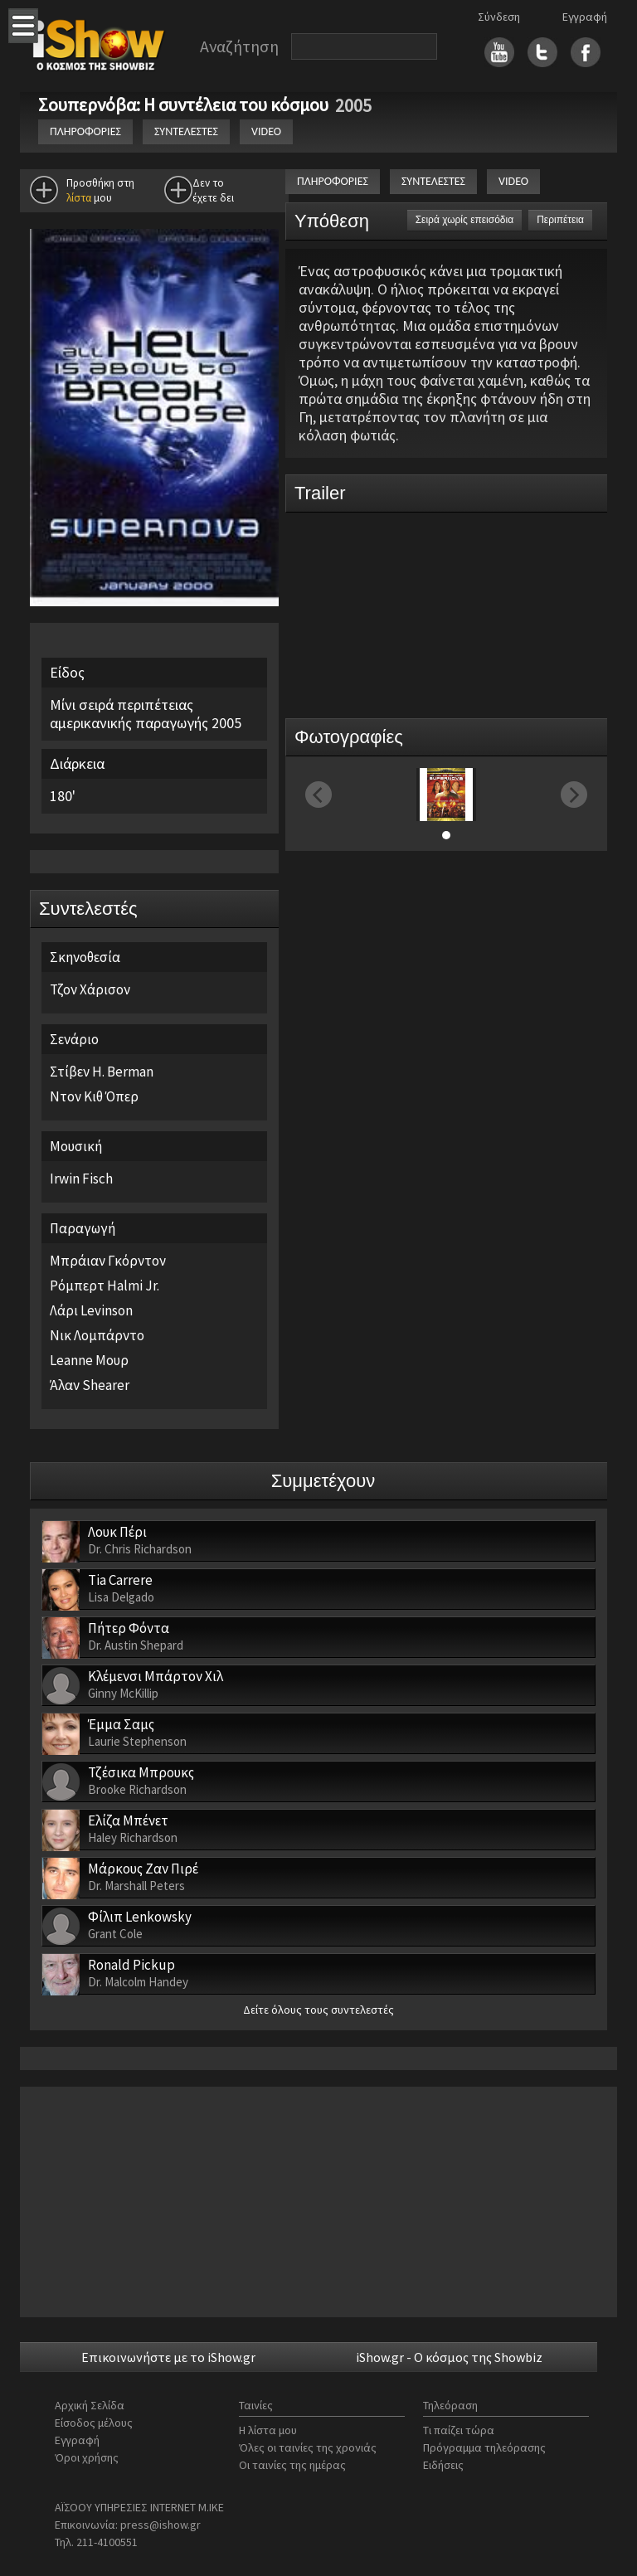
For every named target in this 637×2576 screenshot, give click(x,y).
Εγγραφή (584, 16)
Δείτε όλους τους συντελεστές (318, 2009)
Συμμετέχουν (323, 1480)
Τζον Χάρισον (90, 989)
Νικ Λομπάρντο (97, 1335)
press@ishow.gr (160, 2524)
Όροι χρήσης (87, 2457)
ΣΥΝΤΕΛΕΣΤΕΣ (186, 131)
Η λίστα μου (268, 2430)
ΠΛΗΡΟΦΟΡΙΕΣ (85, 131)
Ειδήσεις (443, 2464)
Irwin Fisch (81, 1178)
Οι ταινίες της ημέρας (292, 2464)
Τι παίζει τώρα (458, 2430)
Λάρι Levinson (91, 1310)
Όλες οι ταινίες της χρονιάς (308, 2447)
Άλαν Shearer (89, 1385)
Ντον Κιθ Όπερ (94, 1096)
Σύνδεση (499, 16)
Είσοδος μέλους (94, 2422)
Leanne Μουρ (89, 1360)
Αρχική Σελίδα (89, 2405)
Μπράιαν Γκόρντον (108, 1261)
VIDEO (266, 131)
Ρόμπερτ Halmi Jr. (104, 1285)
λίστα (78, 198)
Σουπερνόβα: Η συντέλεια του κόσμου (185, 104)
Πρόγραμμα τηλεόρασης (484, 2447)
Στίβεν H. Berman (101, 1071)
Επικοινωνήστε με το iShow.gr (168, 2357)
